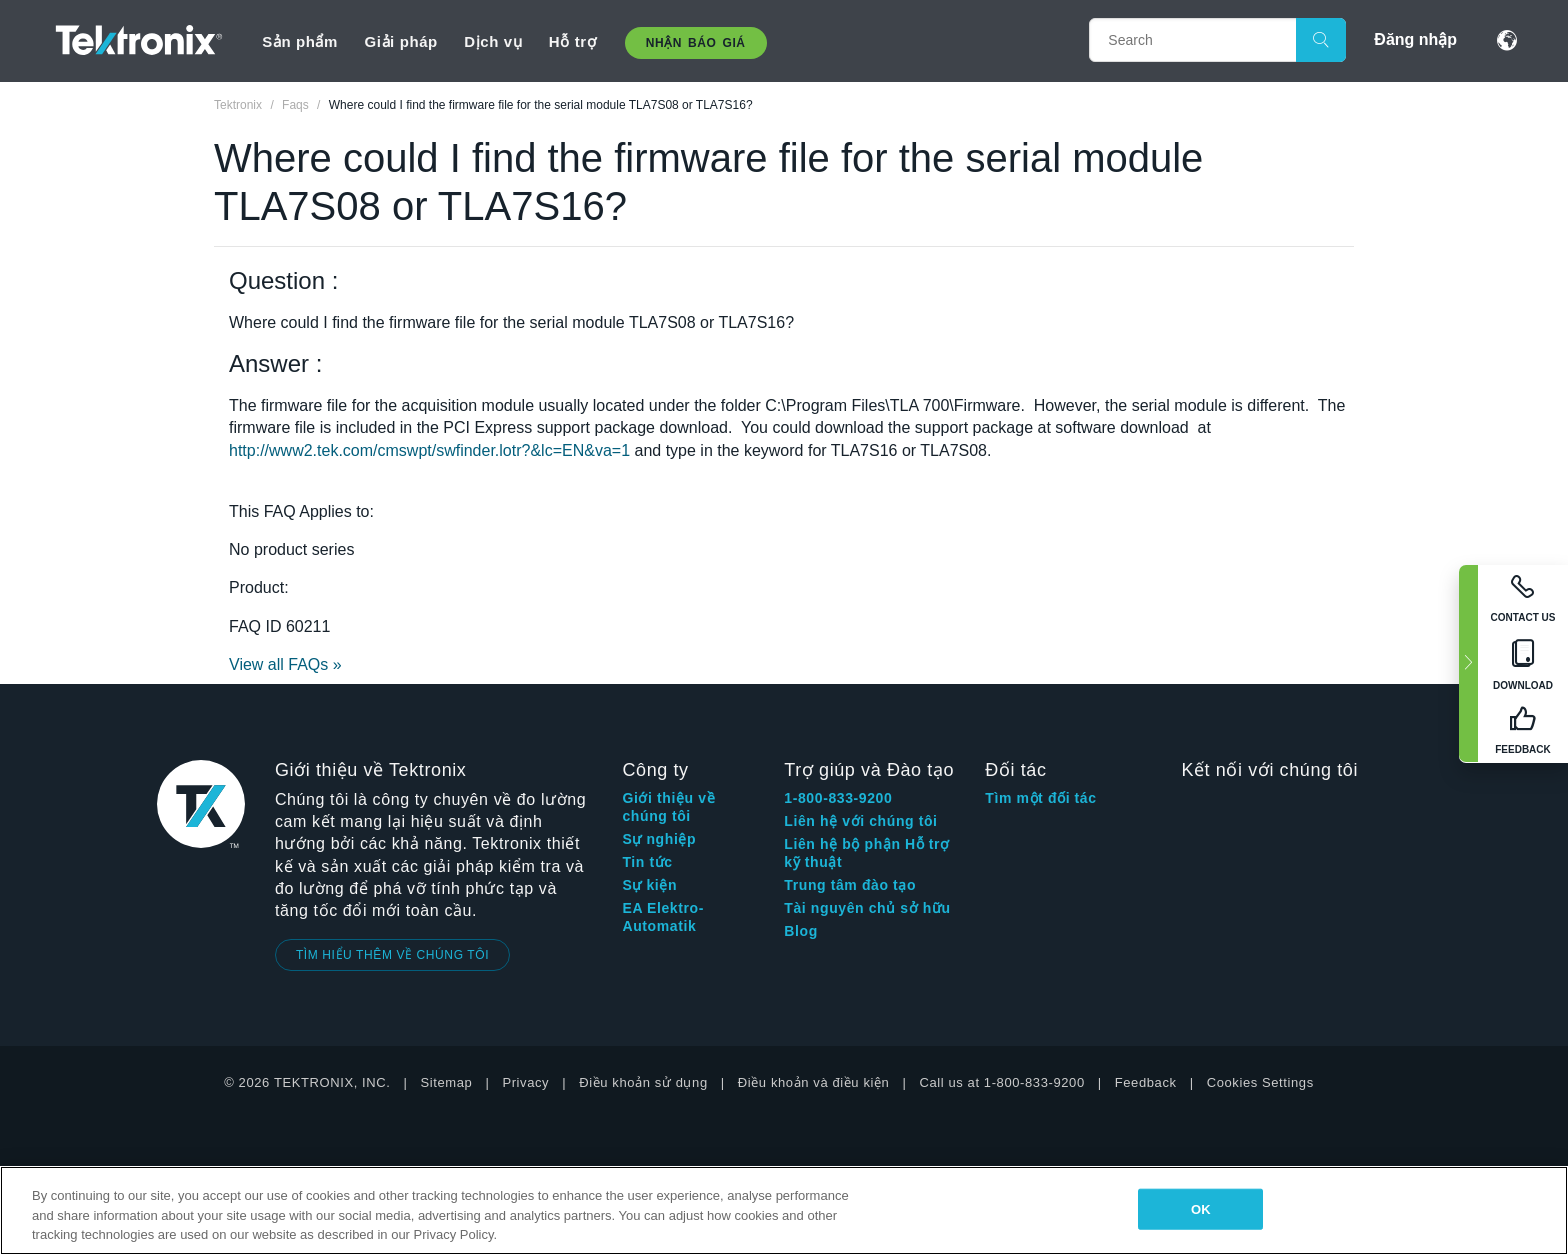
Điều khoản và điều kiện (814, 1082)
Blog (801, 931)
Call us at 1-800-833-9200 (1001, 1082)
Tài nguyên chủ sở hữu (867, 908)
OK (1201, 1208)
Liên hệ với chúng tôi (860, 821)
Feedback (1146, 1082)
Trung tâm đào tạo (850, 885)
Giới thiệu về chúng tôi (668, 807)
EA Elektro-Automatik (663, 917)
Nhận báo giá (696, 43)
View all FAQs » (285, 664)
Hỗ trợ (572, 41)
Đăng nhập (1415, 39)
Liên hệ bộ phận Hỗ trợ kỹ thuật (866, 853)
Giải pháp (400, 41)
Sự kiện (649, 885)
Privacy (525, 1082)
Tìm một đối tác (1040, 798)
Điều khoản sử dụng (643, 1082)
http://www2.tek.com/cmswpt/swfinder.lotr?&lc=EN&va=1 (429, 450)
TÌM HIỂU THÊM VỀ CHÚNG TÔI (392, 955)
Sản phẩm (300, 41)
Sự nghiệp (659, 839)
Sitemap (447, 1082)
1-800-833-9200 (838, 798)
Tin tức (647, 862)
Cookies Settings (1260, 1082)
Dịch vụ (493, 41)
